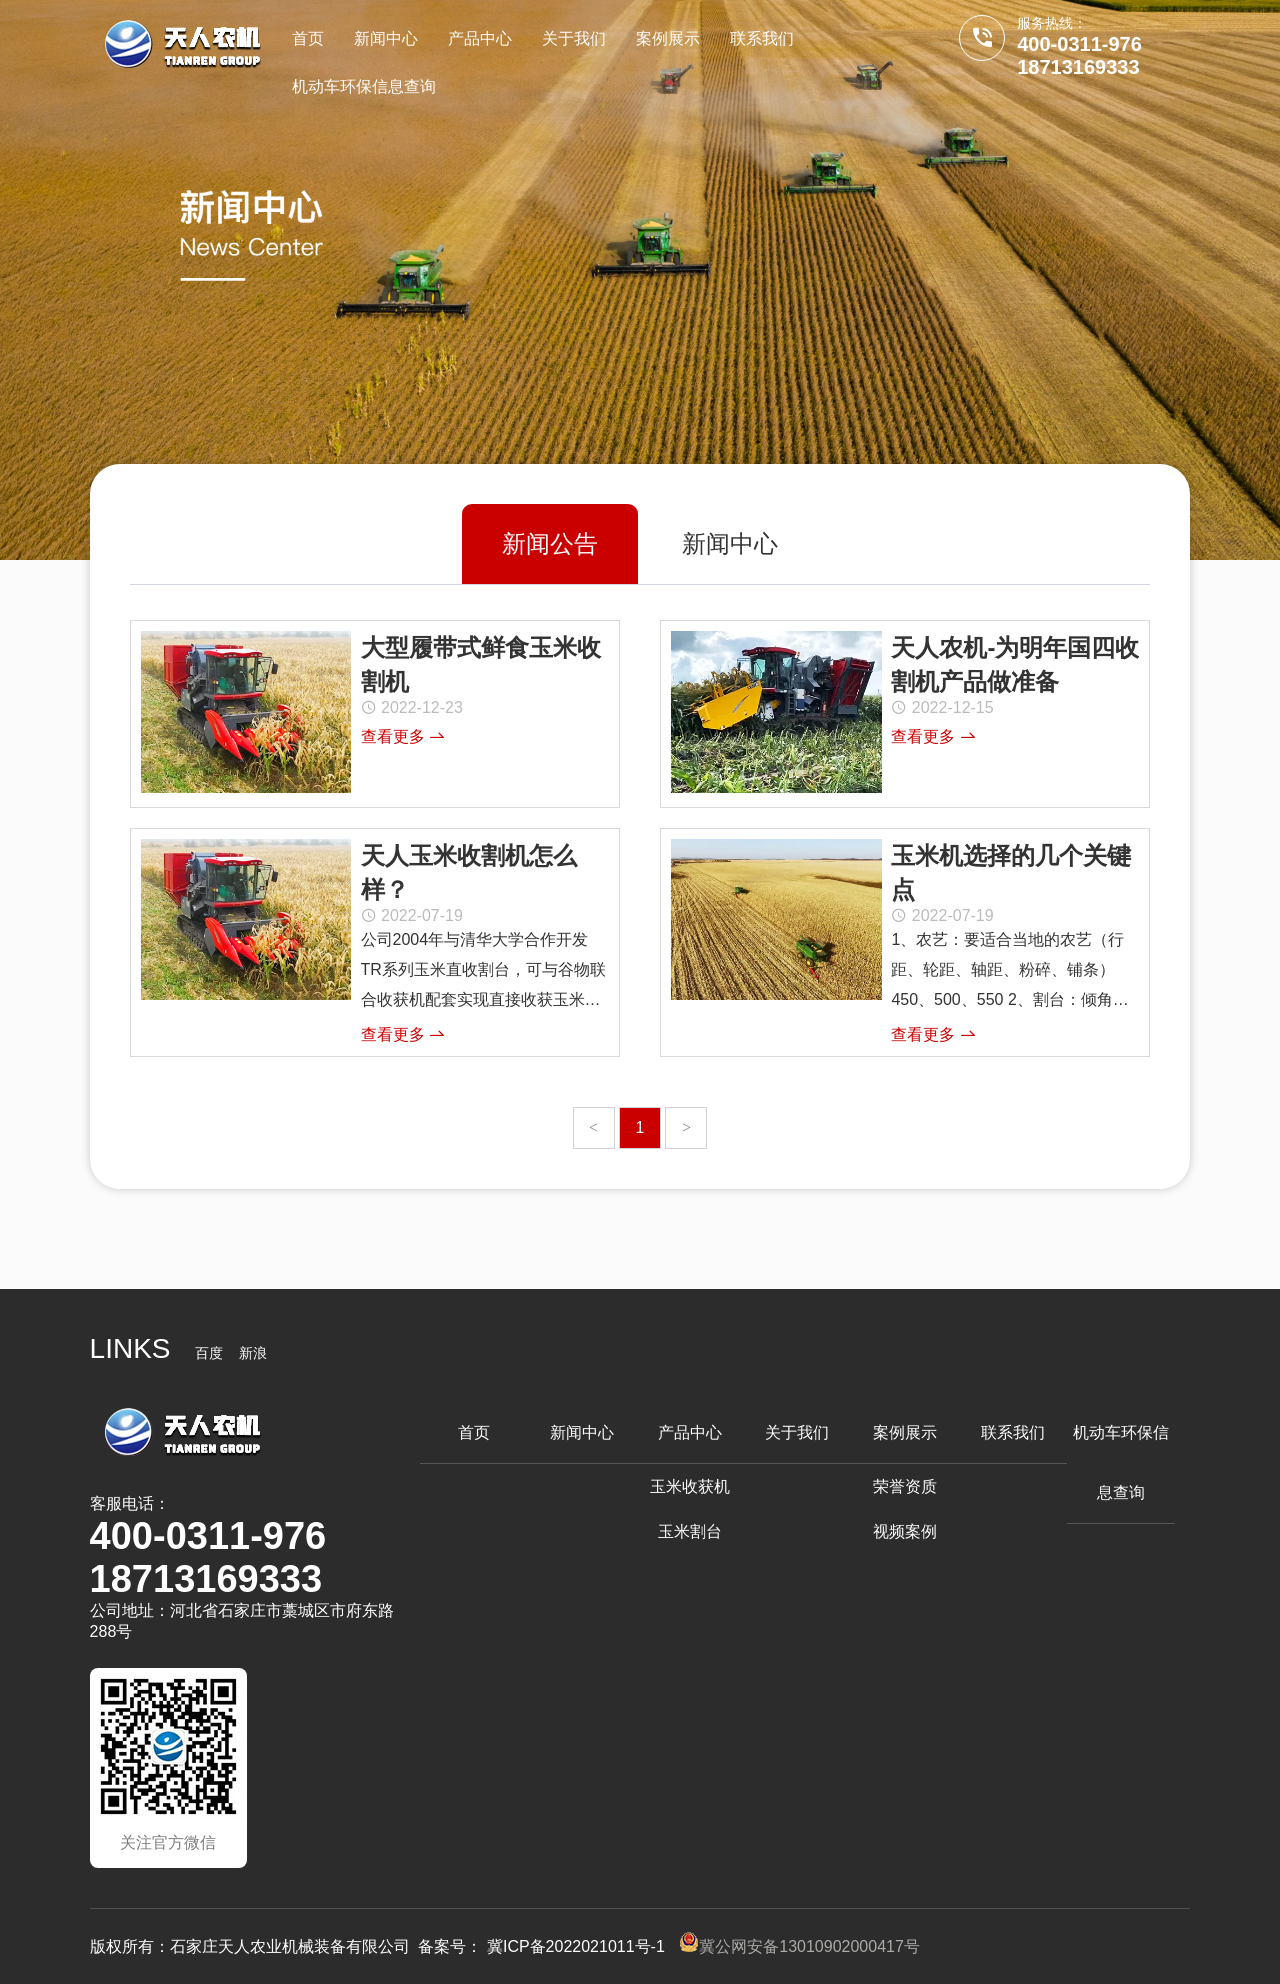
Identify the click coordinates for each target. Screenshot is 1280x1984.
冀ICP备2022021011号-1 (575, 1946)
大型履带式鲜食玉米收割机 (481, 664)
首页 (308, 38)
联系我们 (762, 38)
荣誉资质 (905, 1486)
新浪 (253, 1353)
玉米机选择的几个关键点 (1011, 872)
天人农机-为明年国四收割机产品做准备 (1015, 664)
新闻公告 (550, 543)
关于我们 (574, 38)
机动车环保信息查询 (364, 86)
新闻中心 (386, 38)
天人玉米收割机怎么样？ (469, 872)
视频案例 (905, 1531)
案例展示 (668, 38)
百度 (209, 1353)
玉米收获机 (690, 1486)
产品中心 (480, 38)
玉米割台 (690, 1531)
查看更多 (403, 736)
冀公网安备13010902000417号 (799, 1946)
